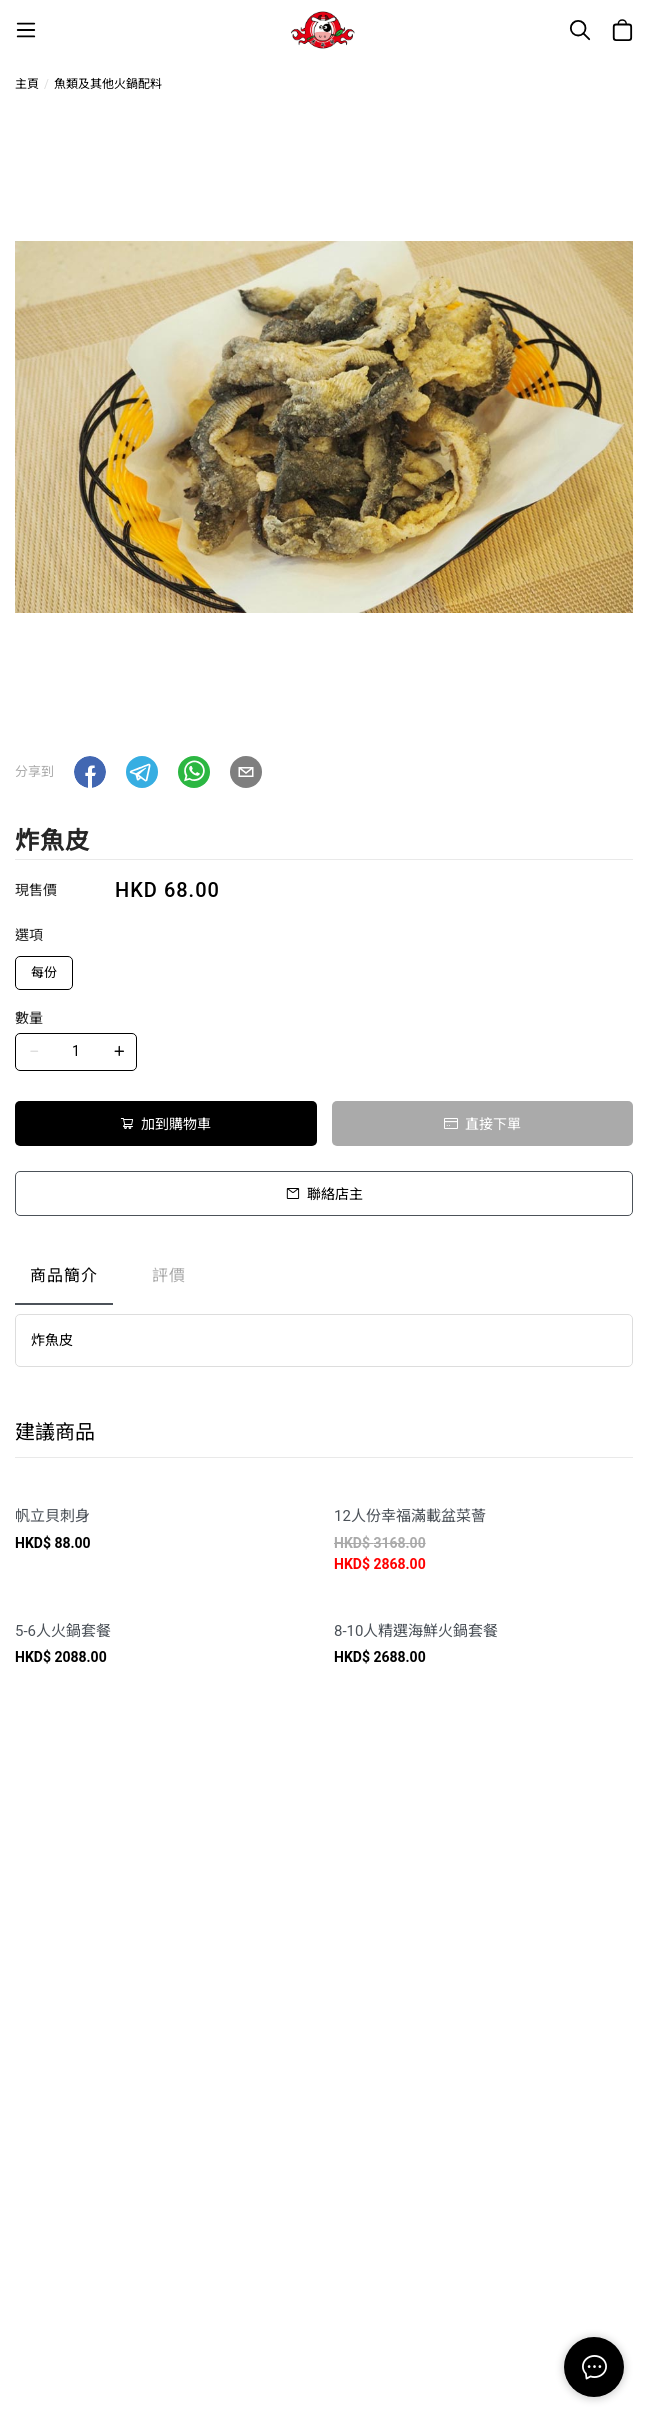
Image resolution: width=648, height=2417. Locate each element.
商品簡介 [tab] (64, 1275)
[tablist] (324, 1280)
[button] (90, 772)
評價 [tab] (169, 1275)
